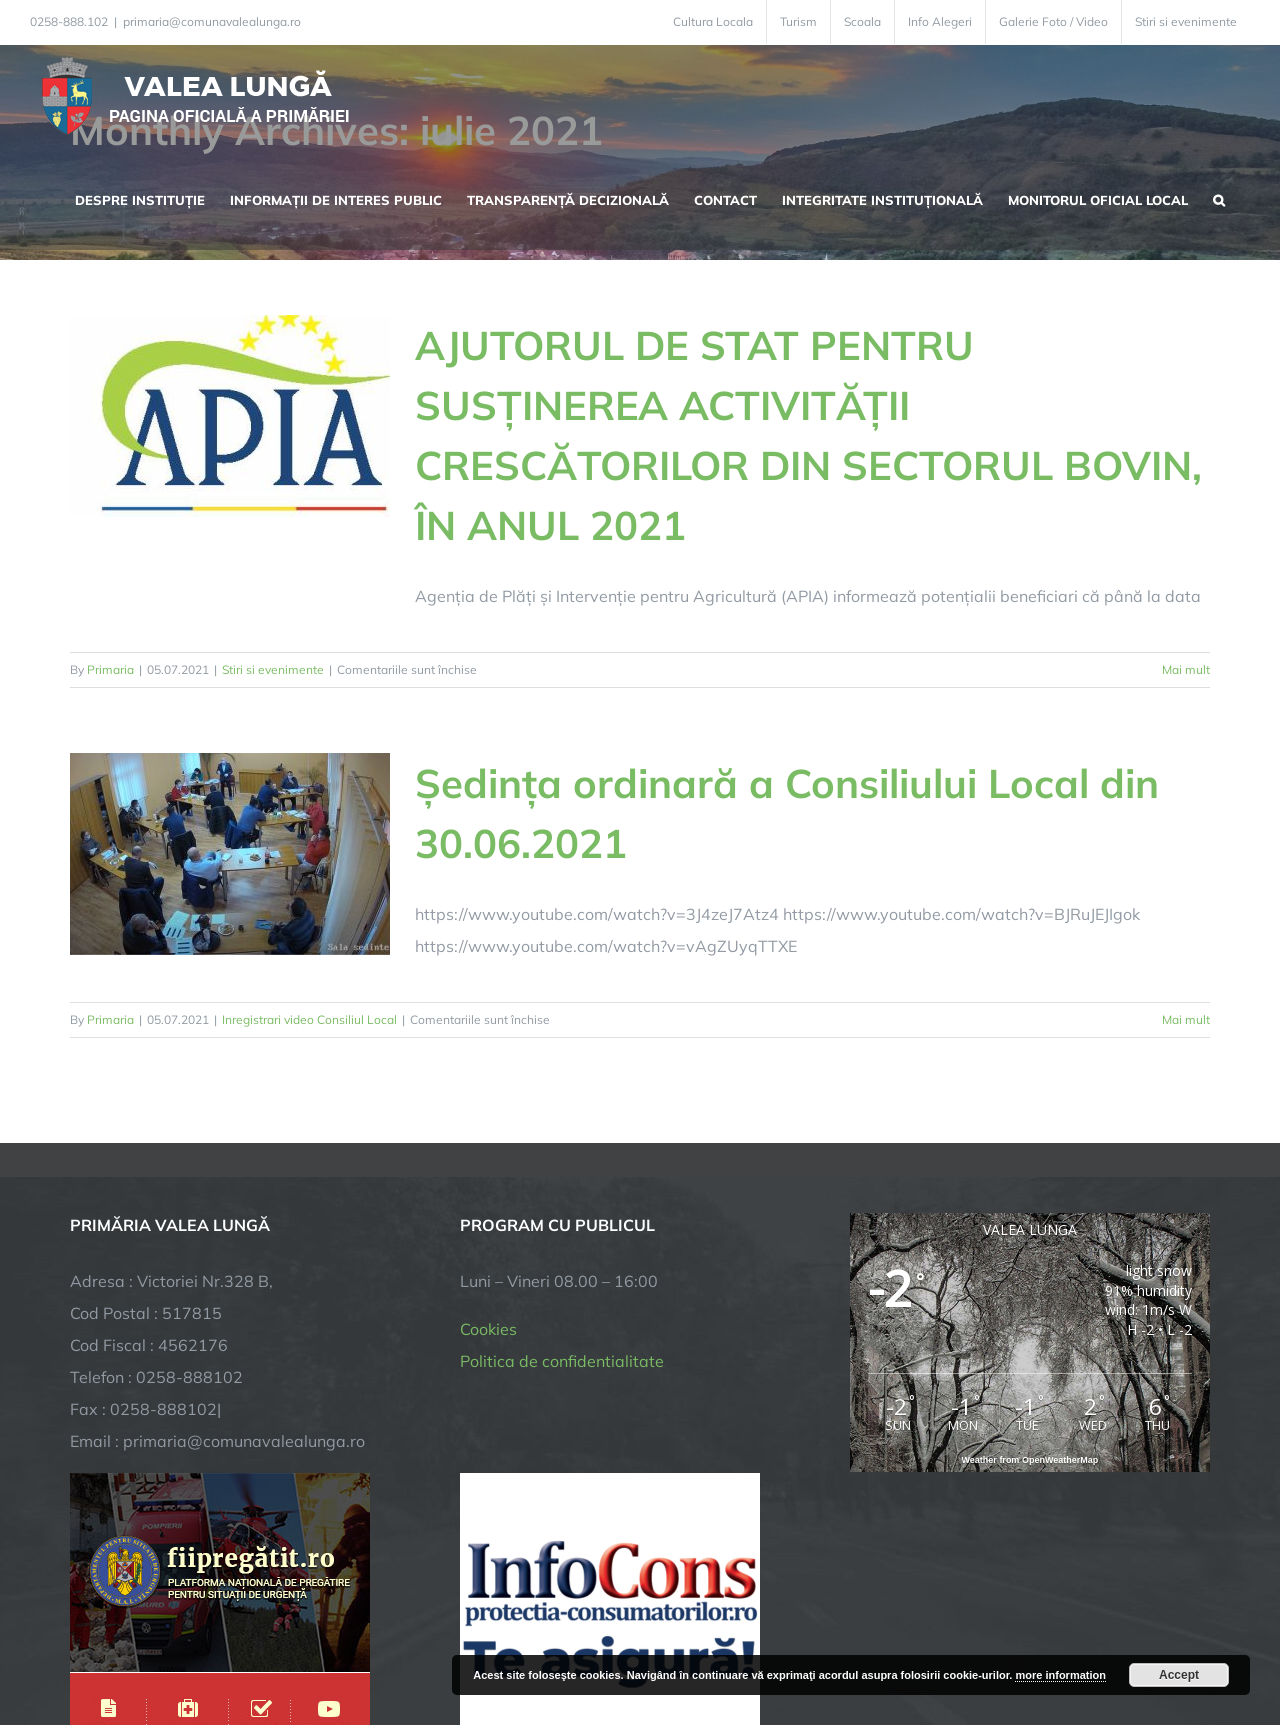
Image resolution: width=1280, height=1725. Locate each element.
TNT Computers (288, 1647)
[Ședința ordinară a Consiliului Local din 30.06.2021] (230, 854)
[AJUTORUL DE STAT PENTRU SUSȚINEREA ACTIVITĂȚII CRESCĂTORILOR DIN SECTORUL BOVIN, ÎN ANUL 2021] (230, 416)
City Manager (382, 1647)
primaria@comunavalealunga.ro (212, 21)
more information (1060, 1675)
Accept (1179, 1675)
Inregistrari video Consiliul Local (309, 1019)
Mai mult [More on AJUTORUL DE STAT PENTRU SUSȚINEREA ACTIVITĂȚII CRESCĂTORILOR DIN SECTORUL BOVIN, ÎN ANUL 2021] (1186, 669)
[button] (1219, 198)
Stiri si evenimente (273, 669)
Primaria (110, 669)
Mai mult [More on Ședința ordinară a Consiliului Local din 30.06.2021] (1186, 1019)
